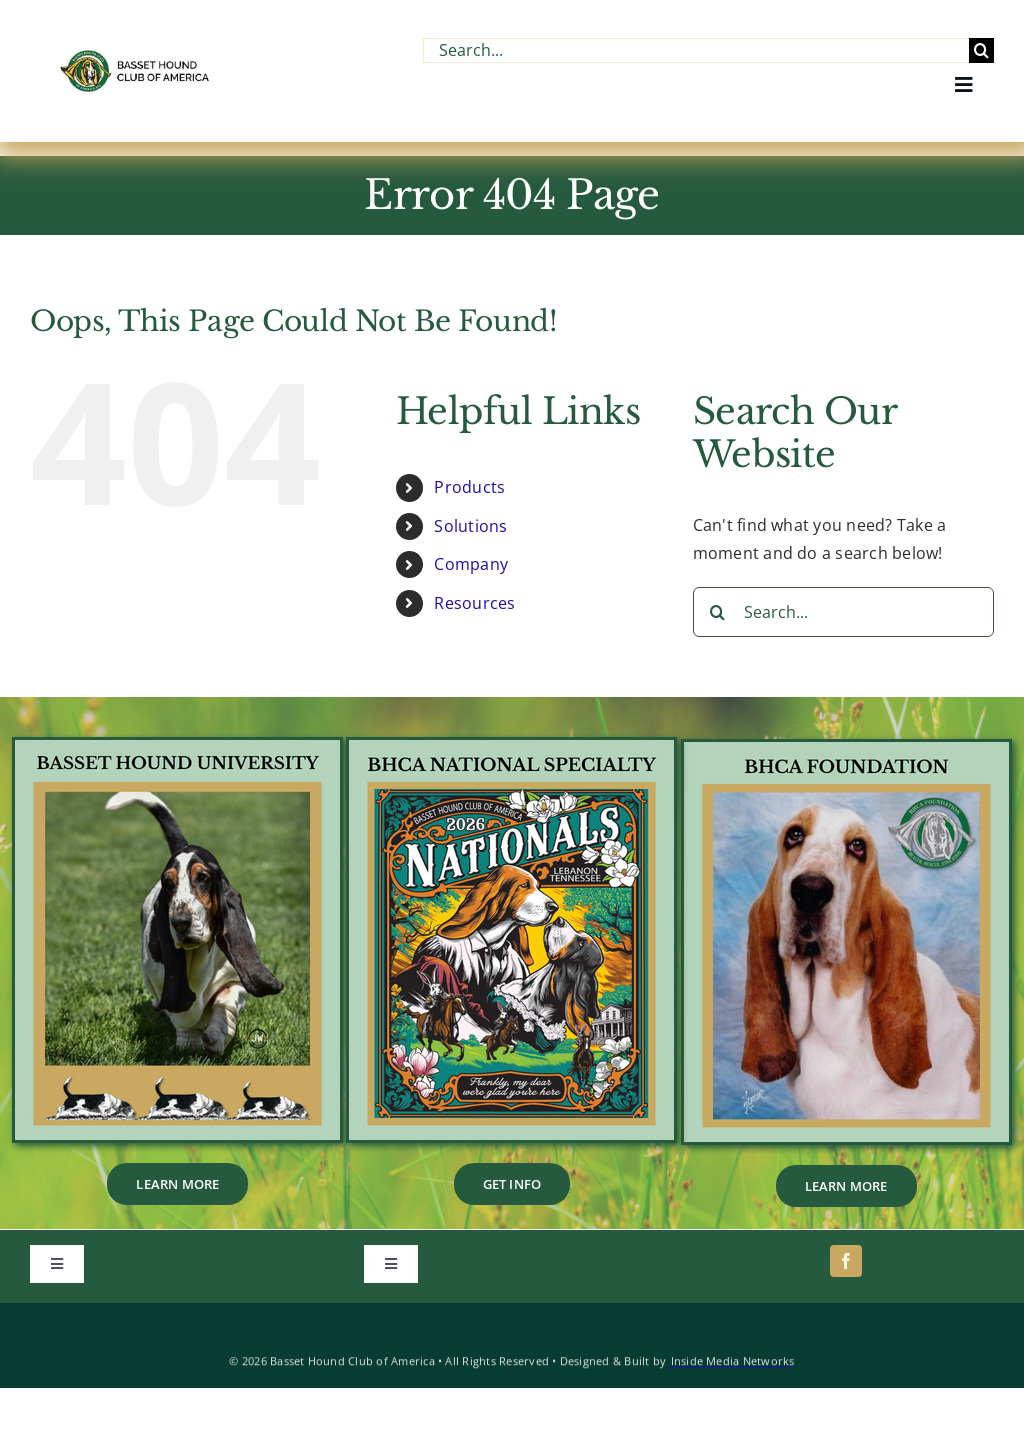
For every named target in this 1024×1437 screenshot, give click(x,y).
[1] (511, 748)
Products (469, 487)
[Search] (981, 50)
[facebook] (846, 1261)
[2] (846, 750)
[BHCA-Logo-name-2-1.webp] (136, 58)
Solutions (470, 526)
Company (471, 564)
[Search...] (696, 50)
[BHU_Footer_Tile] (177, 748)
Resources (474, 603)
